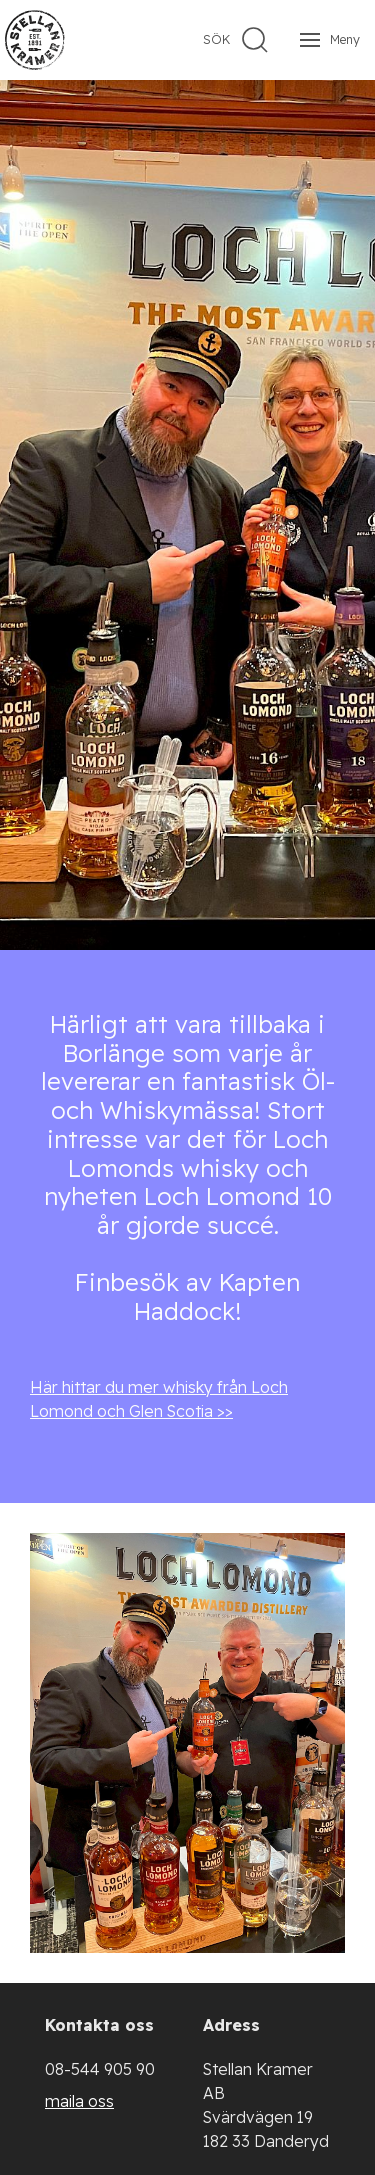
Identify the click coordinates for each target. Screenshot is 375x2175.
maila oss (79, 2101)
